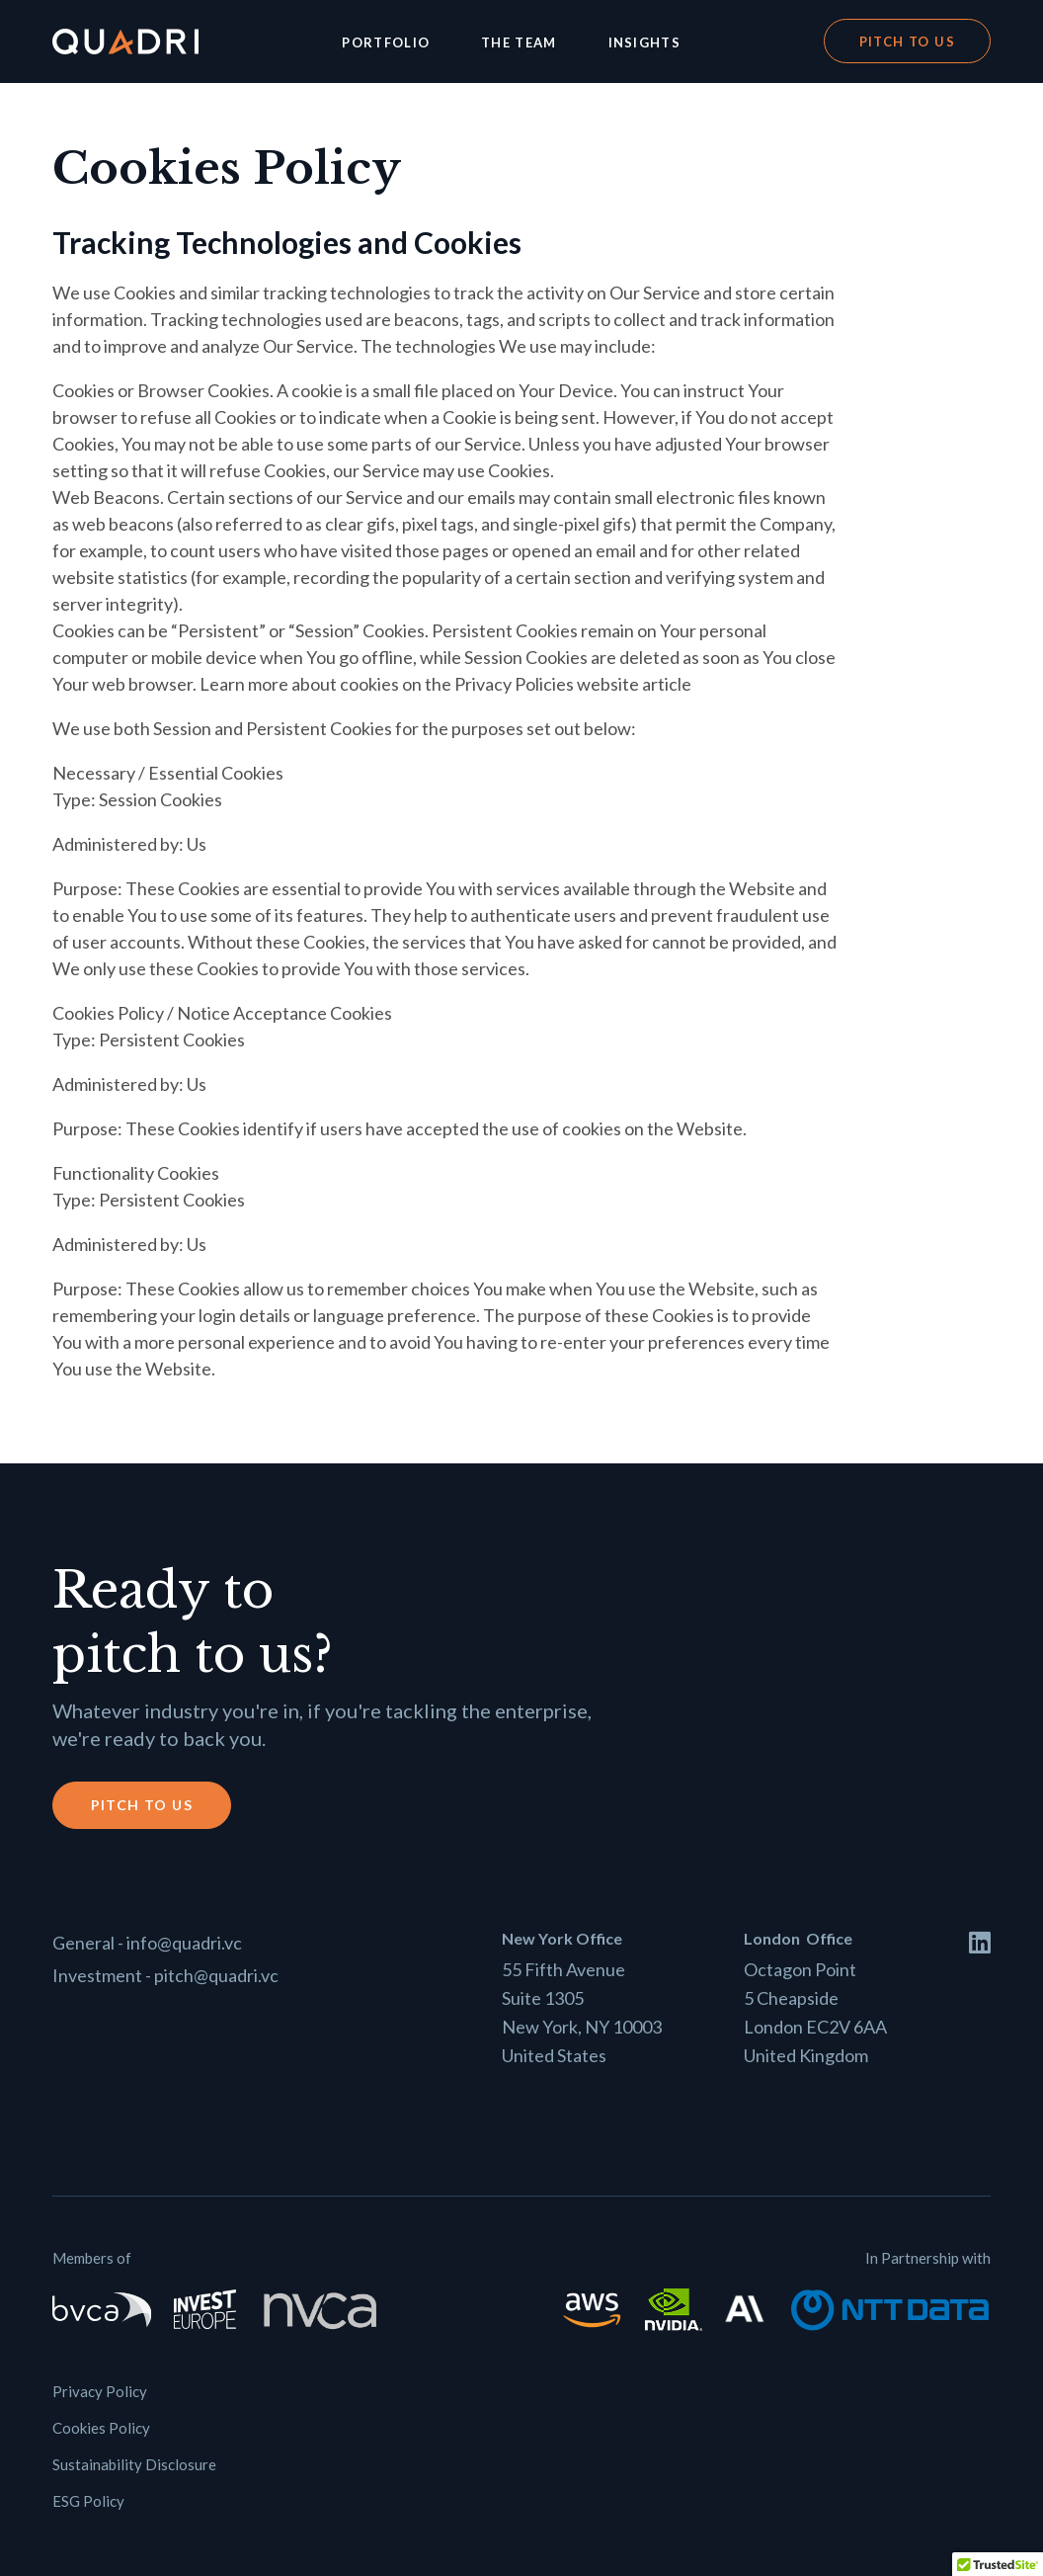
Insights (644, 42)
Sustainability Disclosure (134, 2464)
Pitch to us (907, 41)
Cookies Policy (101, 2428)
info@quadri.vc (184, 1942)
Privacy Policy (99, 2391)
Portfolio (386, 42)
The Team (518, 42)
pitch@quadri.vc (216, 1975)
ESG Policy (88, 2501)
